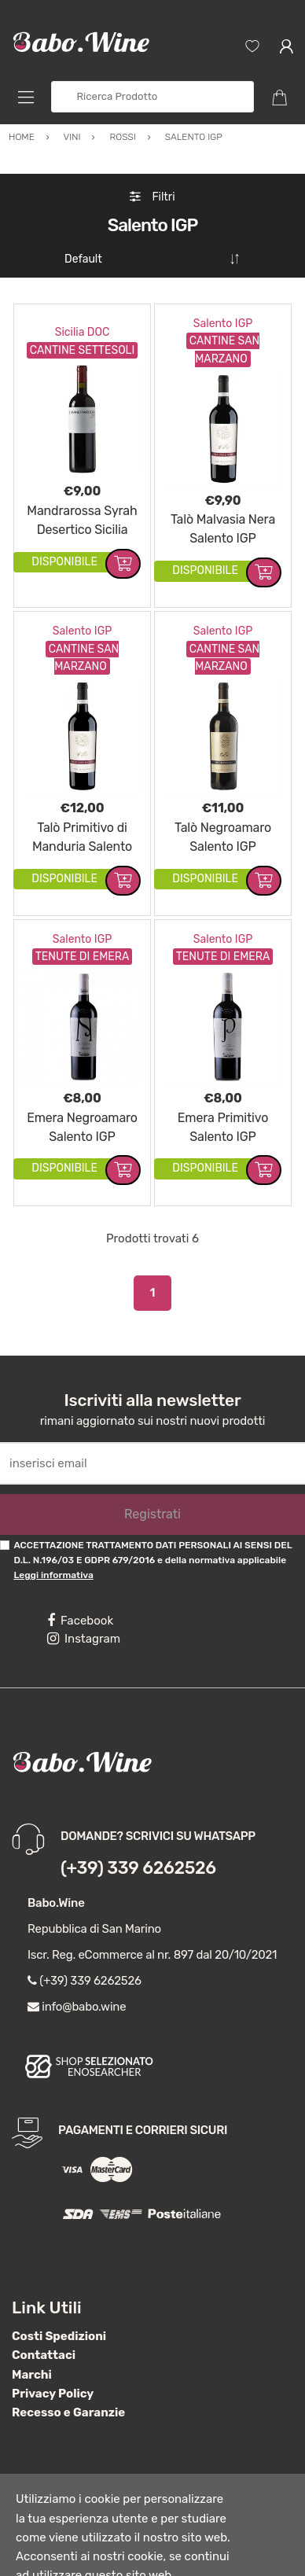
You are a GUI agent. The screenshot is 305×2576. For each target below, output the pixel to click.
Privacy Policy (53, 2349)
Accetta (179, 2551)
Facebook (80, 1577)
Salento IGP (222, 279)
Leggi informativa (53, 1530)
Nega (244, 2551)
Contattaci (43, 2311)
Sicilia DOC (82, 288)
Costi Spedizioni (59, 2292)
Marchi (32, 2331)
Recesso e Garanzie (68, 2368)
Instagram (83, 1595)
